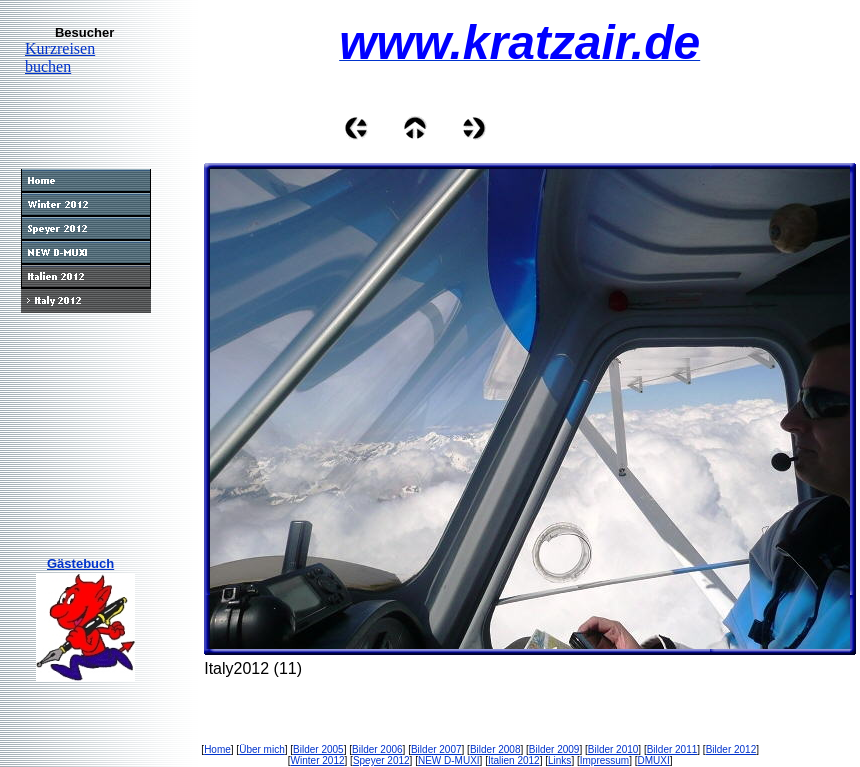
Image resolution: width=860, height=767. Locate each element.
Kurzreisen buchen (60, 57)
